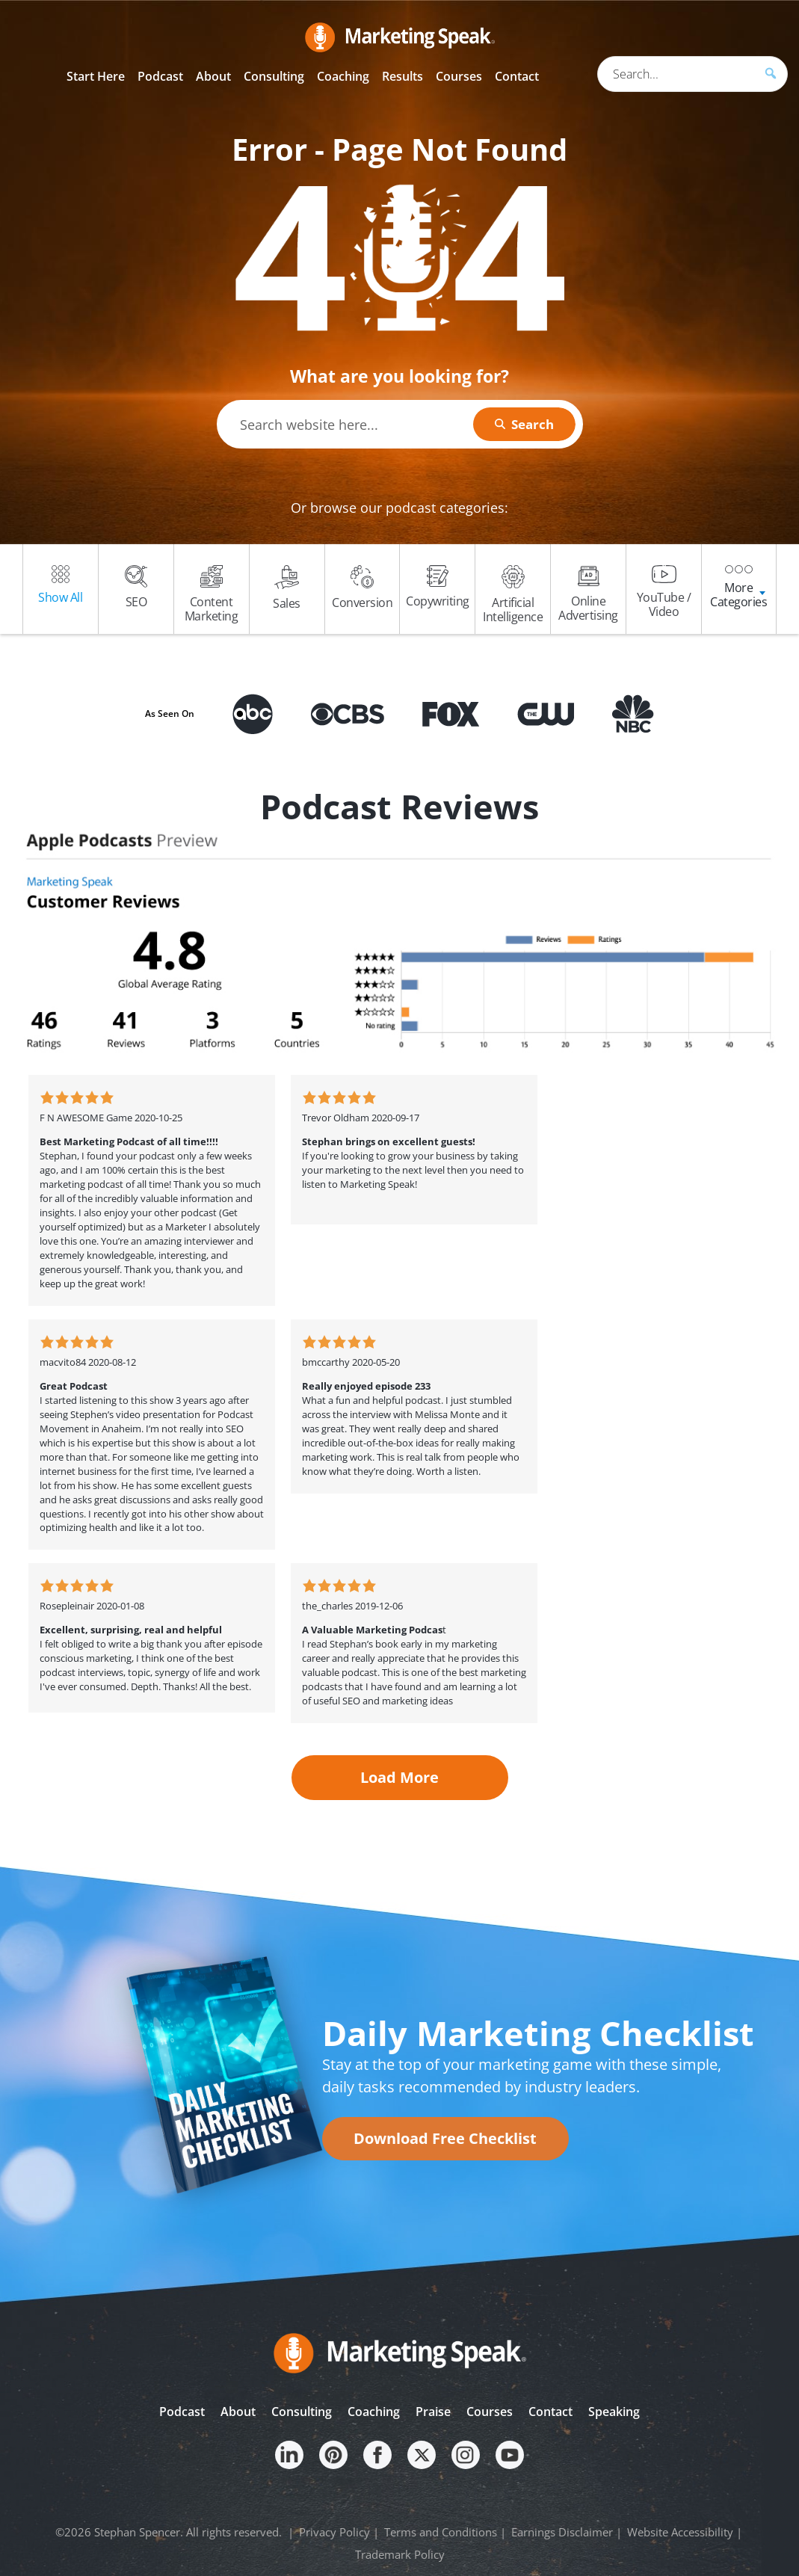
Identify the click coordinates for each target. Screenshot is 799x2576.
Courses (489, 2411)
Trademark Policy (400, 2554)
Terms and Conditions (440, 2531)
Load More (399, 1777)
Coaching (374, 2411)
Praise (433, 2411)
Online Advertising (588, 594)
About (238, 2411)
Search (531, 424)
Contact (550, 2411)
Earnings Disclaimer (562, 2531)
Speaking (614, 2411)
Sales (286, 588)
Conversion (362, 588)
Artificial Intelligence (513, 595)
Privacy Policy (334, 2531)
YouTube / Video (664, 592)
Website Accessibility (680, 2531)
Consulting (301, 2411)
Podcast (182, 2411)
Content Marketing (211, 594)
